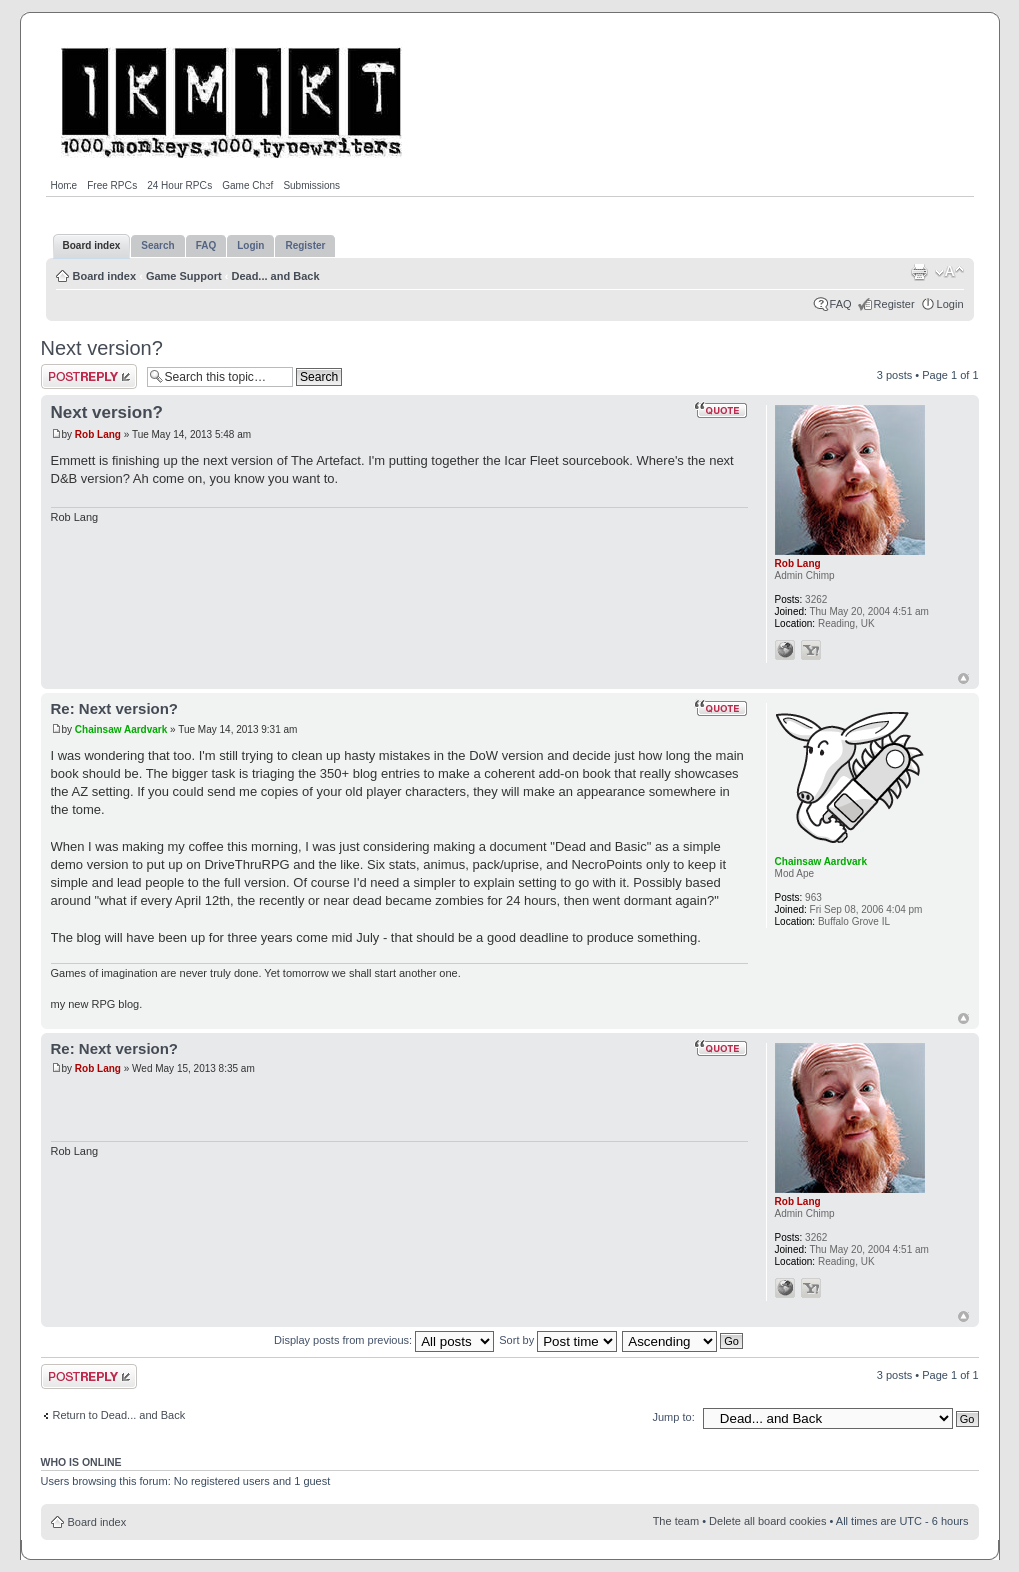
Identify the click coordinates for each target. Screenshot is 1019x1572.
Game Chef (247, 185)
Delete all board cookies (767, 1521)
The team (676, 1521)
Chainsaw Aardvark (121, 729)
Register (894, 304)
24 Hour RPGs (179, 185)
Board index (105, 276)
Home (64, 185)
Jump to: (674, 1417)
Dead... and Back (275, 276)
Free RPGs (112, 185)
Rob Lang (98, 434)
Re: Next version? (115, 708)
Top (963, 678)
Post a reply (89, 376)
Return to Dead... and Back (119, 1415)
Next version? (102, 348)
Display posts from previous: (384, 1340)
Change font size (949, 272)
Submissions (311, 185)
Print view (919, 272)
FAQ (841, 304)
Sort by (558, 1340)
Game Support (184, 276)
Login (950, 304)
